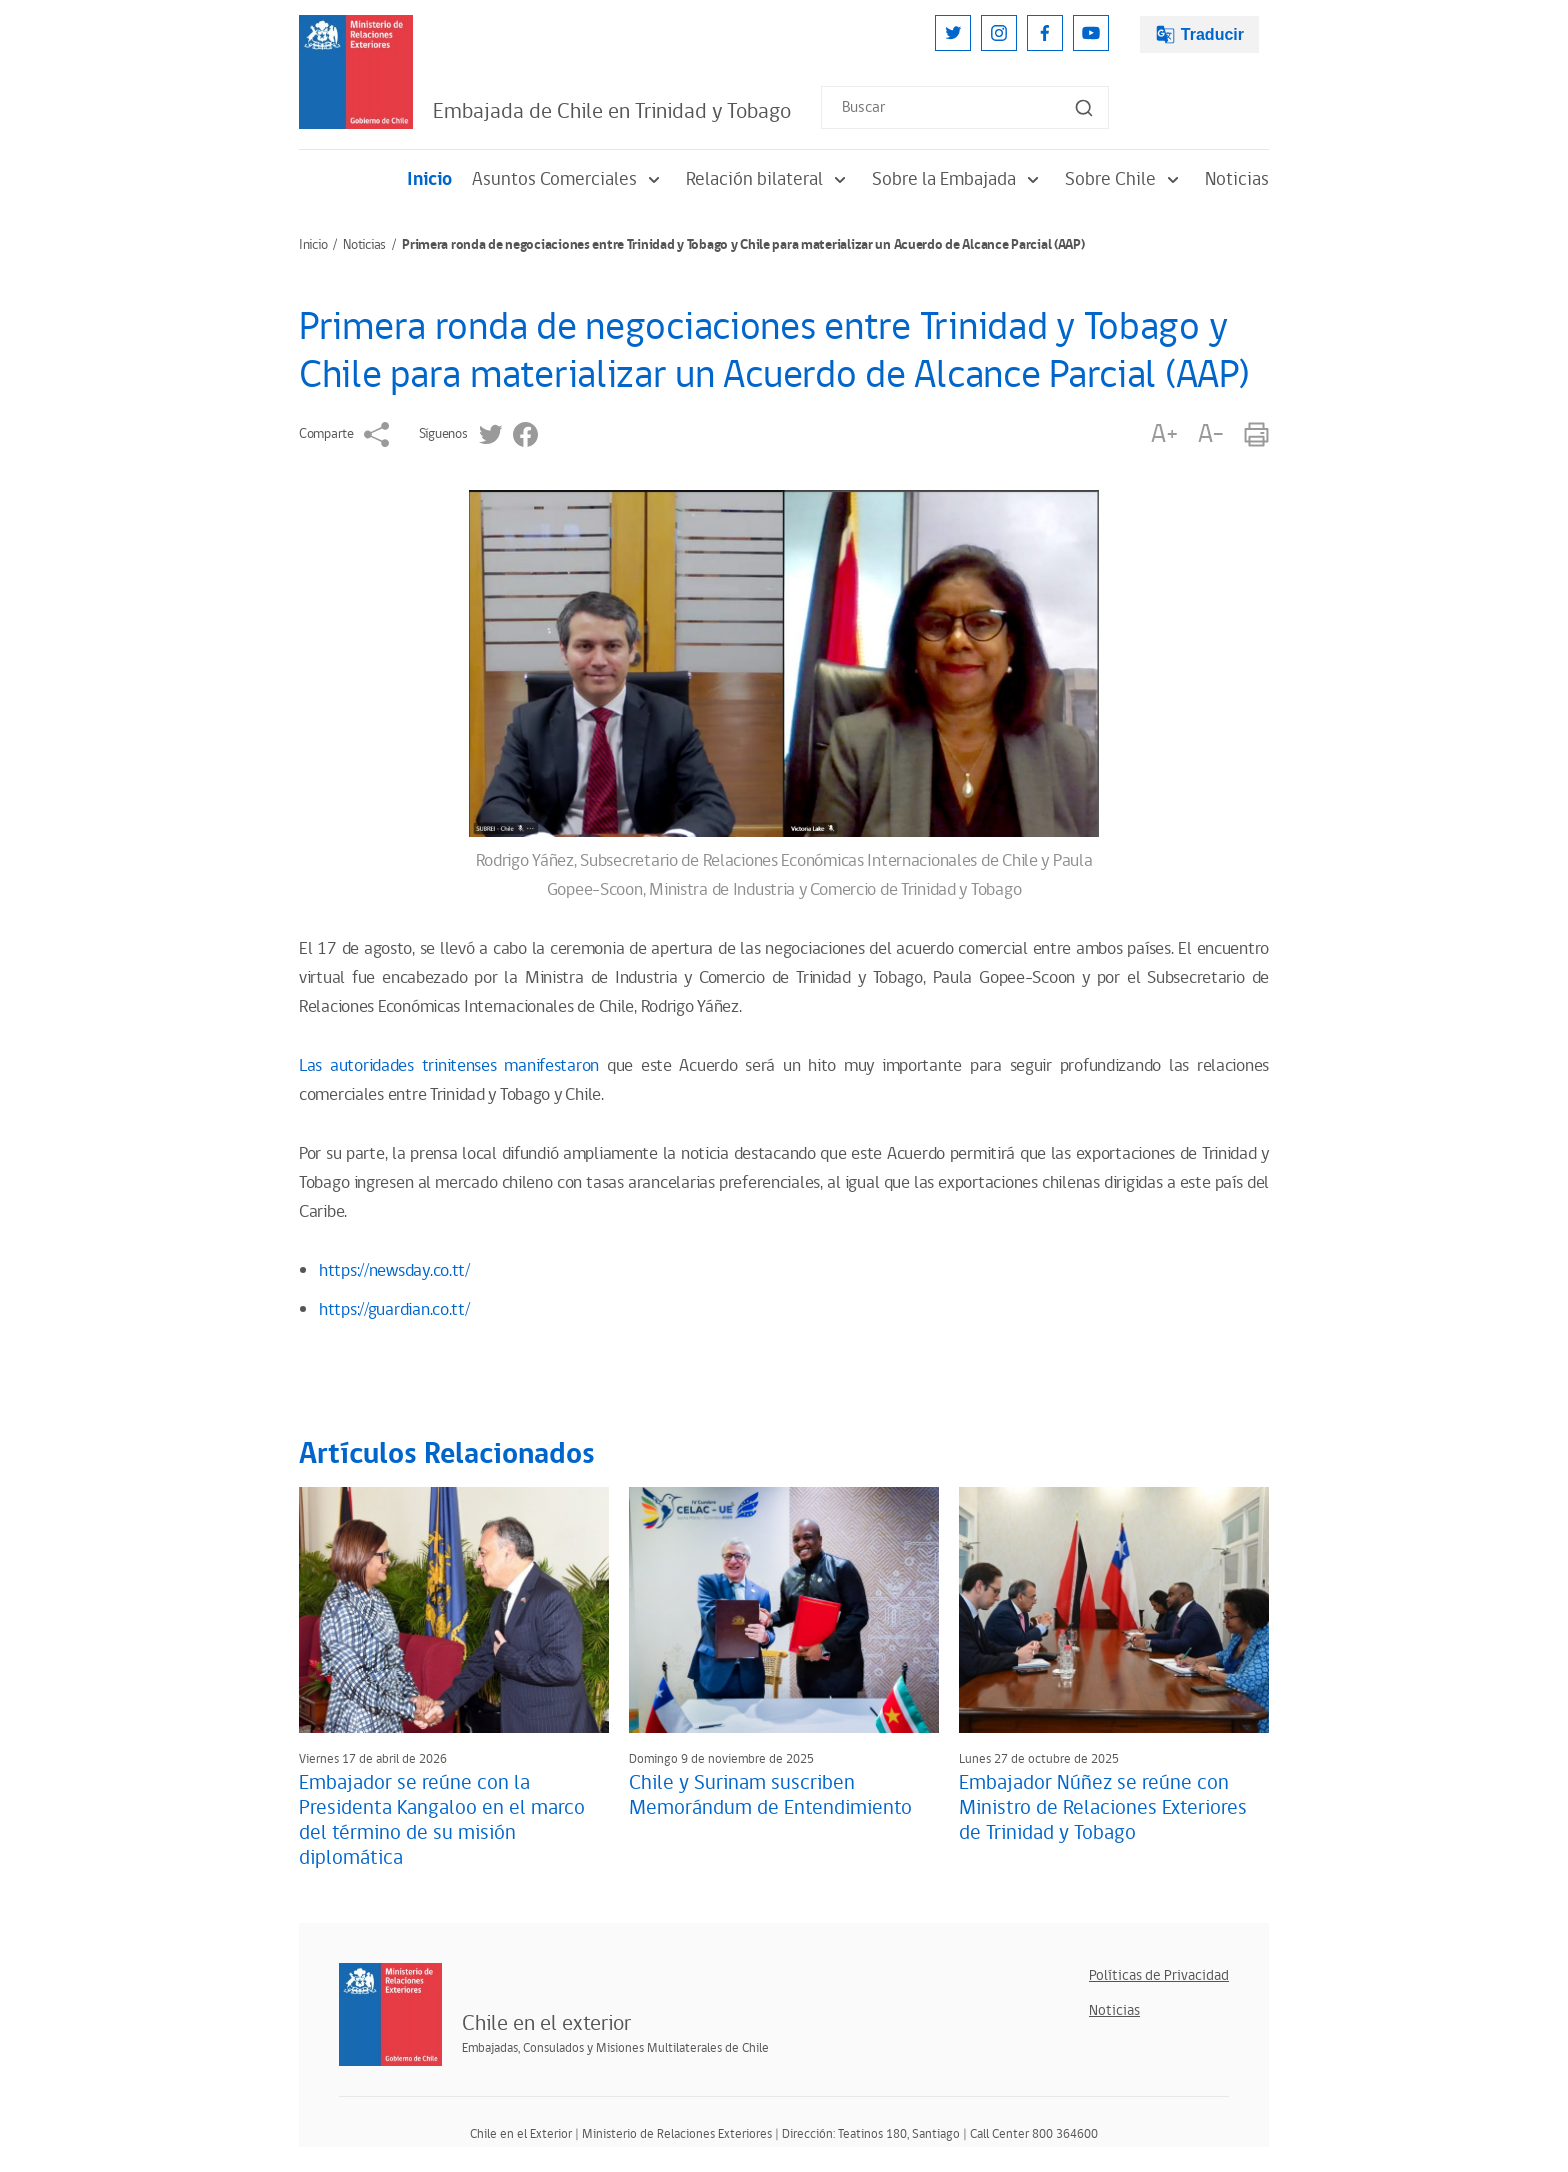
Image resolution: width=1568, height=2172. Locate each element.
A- (1211, 434)
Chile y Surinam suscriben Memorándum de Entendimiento (770, 1795)
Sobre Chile (1125, 179)
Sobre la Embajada (958, 179)
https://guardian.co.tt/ (394, 1310)
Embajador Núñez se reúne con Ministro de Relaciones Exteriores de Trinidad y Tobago (1103, 1808)
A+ (1164, 434)
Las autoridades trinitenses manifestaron (449, 1066)
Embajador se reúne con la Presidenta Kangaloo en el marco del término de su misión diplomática (442, 1820)
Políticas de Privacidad (1159, 1975)
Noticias (1237, 179)
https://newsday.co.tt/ (394, 1271)
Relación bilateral (769, 179)
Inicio (429, 179)
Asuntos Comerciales (569, 179)
